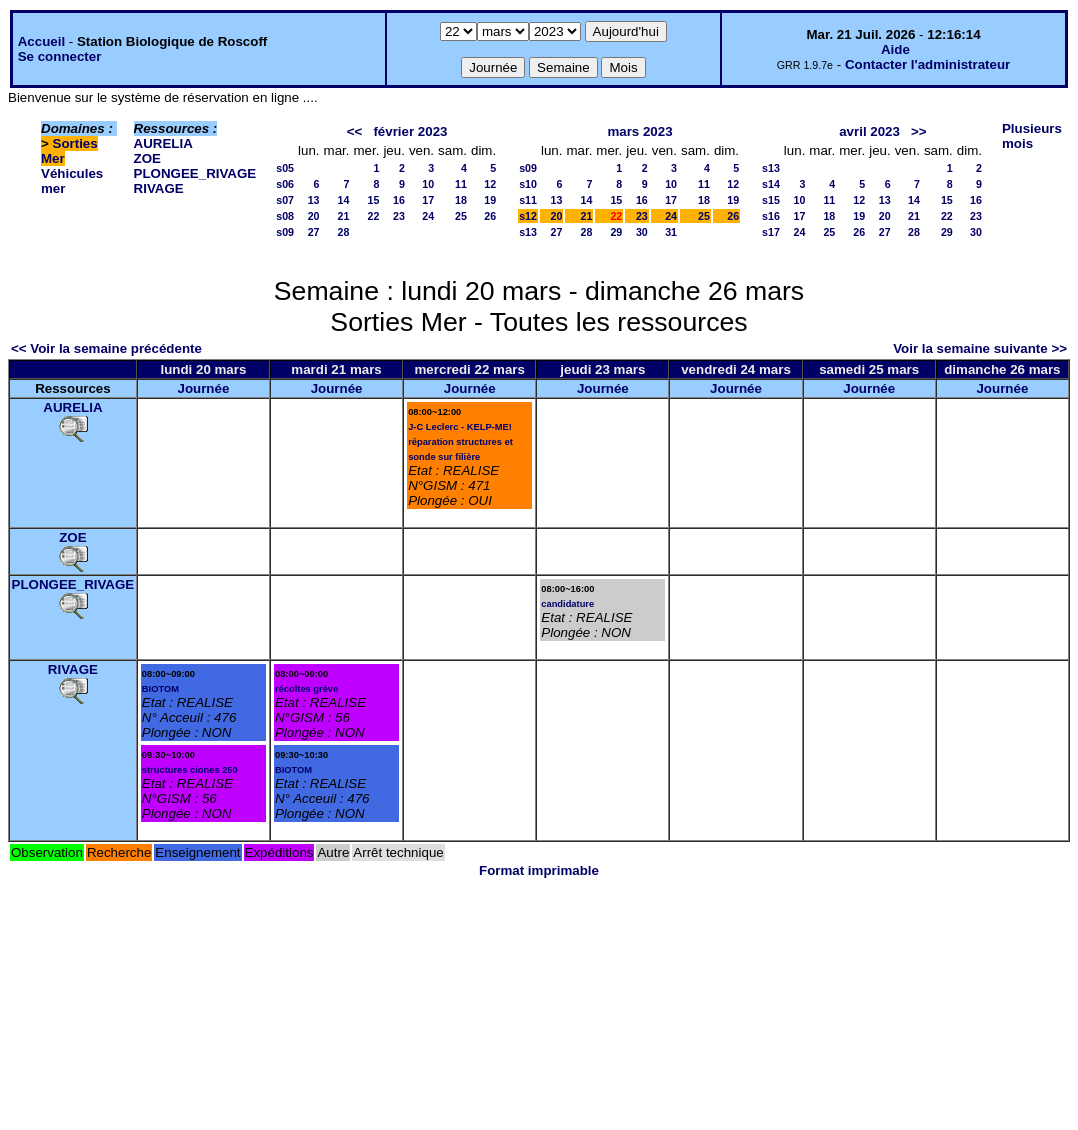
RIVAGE (159, 188)
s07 (285, 200)
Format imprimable (539, 870)
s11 (528, 200)
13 (314, 200)
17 (428, 200)
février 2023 (410, 131)
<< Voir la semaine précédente (106, 348)
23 (399, 216)
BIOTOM (160, 689)
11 (461, 184)
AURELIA (163, 143)
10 (428, 184)
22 (374, 216)
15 (374, 200)
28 (344, 232)
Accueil (41, 41)
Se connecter (60, 56)
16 (399, 200)
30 (642, 232)
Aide (895, 49)
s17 (771, 232)
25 (461, 216)
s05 (285, 168)
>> (919, 131)
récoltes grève (306, 689)
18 (461, 200)
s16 (771, 216)
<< (355, 131)
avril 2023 (869, 131)
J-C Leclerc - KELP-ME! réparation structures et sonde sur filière (460, 442)
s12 (528, 216)
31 (671, 232)
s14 (771, 184)
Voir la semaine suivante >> (980, 348)
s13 (528, 232)
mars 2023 (639, 131)
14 (344, 200)
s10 (528, 184)
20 (314, 216)
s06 (285, 184)
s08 (285, 216)
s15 (771, 200)
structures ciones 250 (190, 770)
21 (344, 216)
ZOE (147, 158)
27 (314, 232)
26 (490, 216)
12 (490, 184)
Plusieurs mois (1032, 136)
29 (616, 232)
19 (490, 200)
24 (428, 216)
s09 (285, 232)
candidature (567, 604)
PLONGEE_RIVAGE (195, 173)
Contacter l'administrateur (927, 64)
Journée (203, 388)
